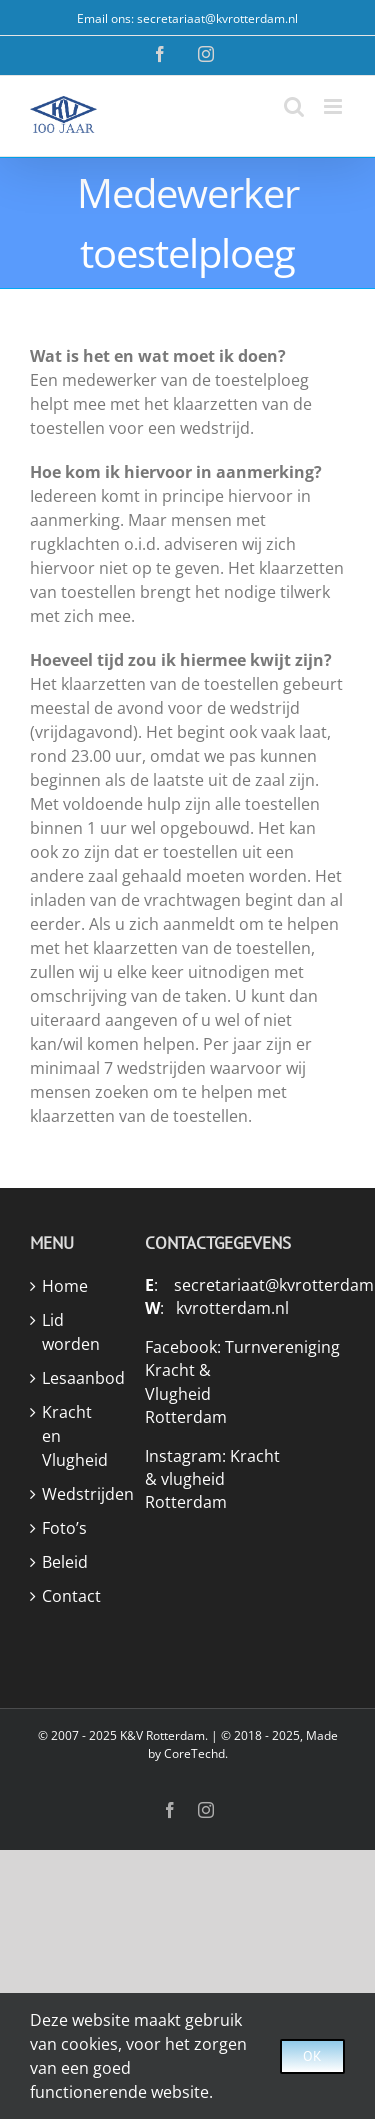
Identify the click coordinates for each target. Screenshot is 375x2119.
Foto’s (64, 1528)
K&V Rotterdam (162, 1735)
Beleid (65, 1562)
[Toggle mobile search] (294, 106)
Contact (71, 1596)
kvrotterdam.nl (232, 1308)
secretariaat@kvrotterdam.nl (217, 18)
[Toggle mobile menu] (334, 106)
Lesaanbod (73, 1378)
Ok (312, 2056)
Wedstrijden (73, 1494)
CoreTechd (194, 1753)
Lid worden (71, 1332)
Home (65, 1286)
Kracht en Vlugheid (73, 1436)
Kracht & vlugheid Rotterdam (212, 1479)
